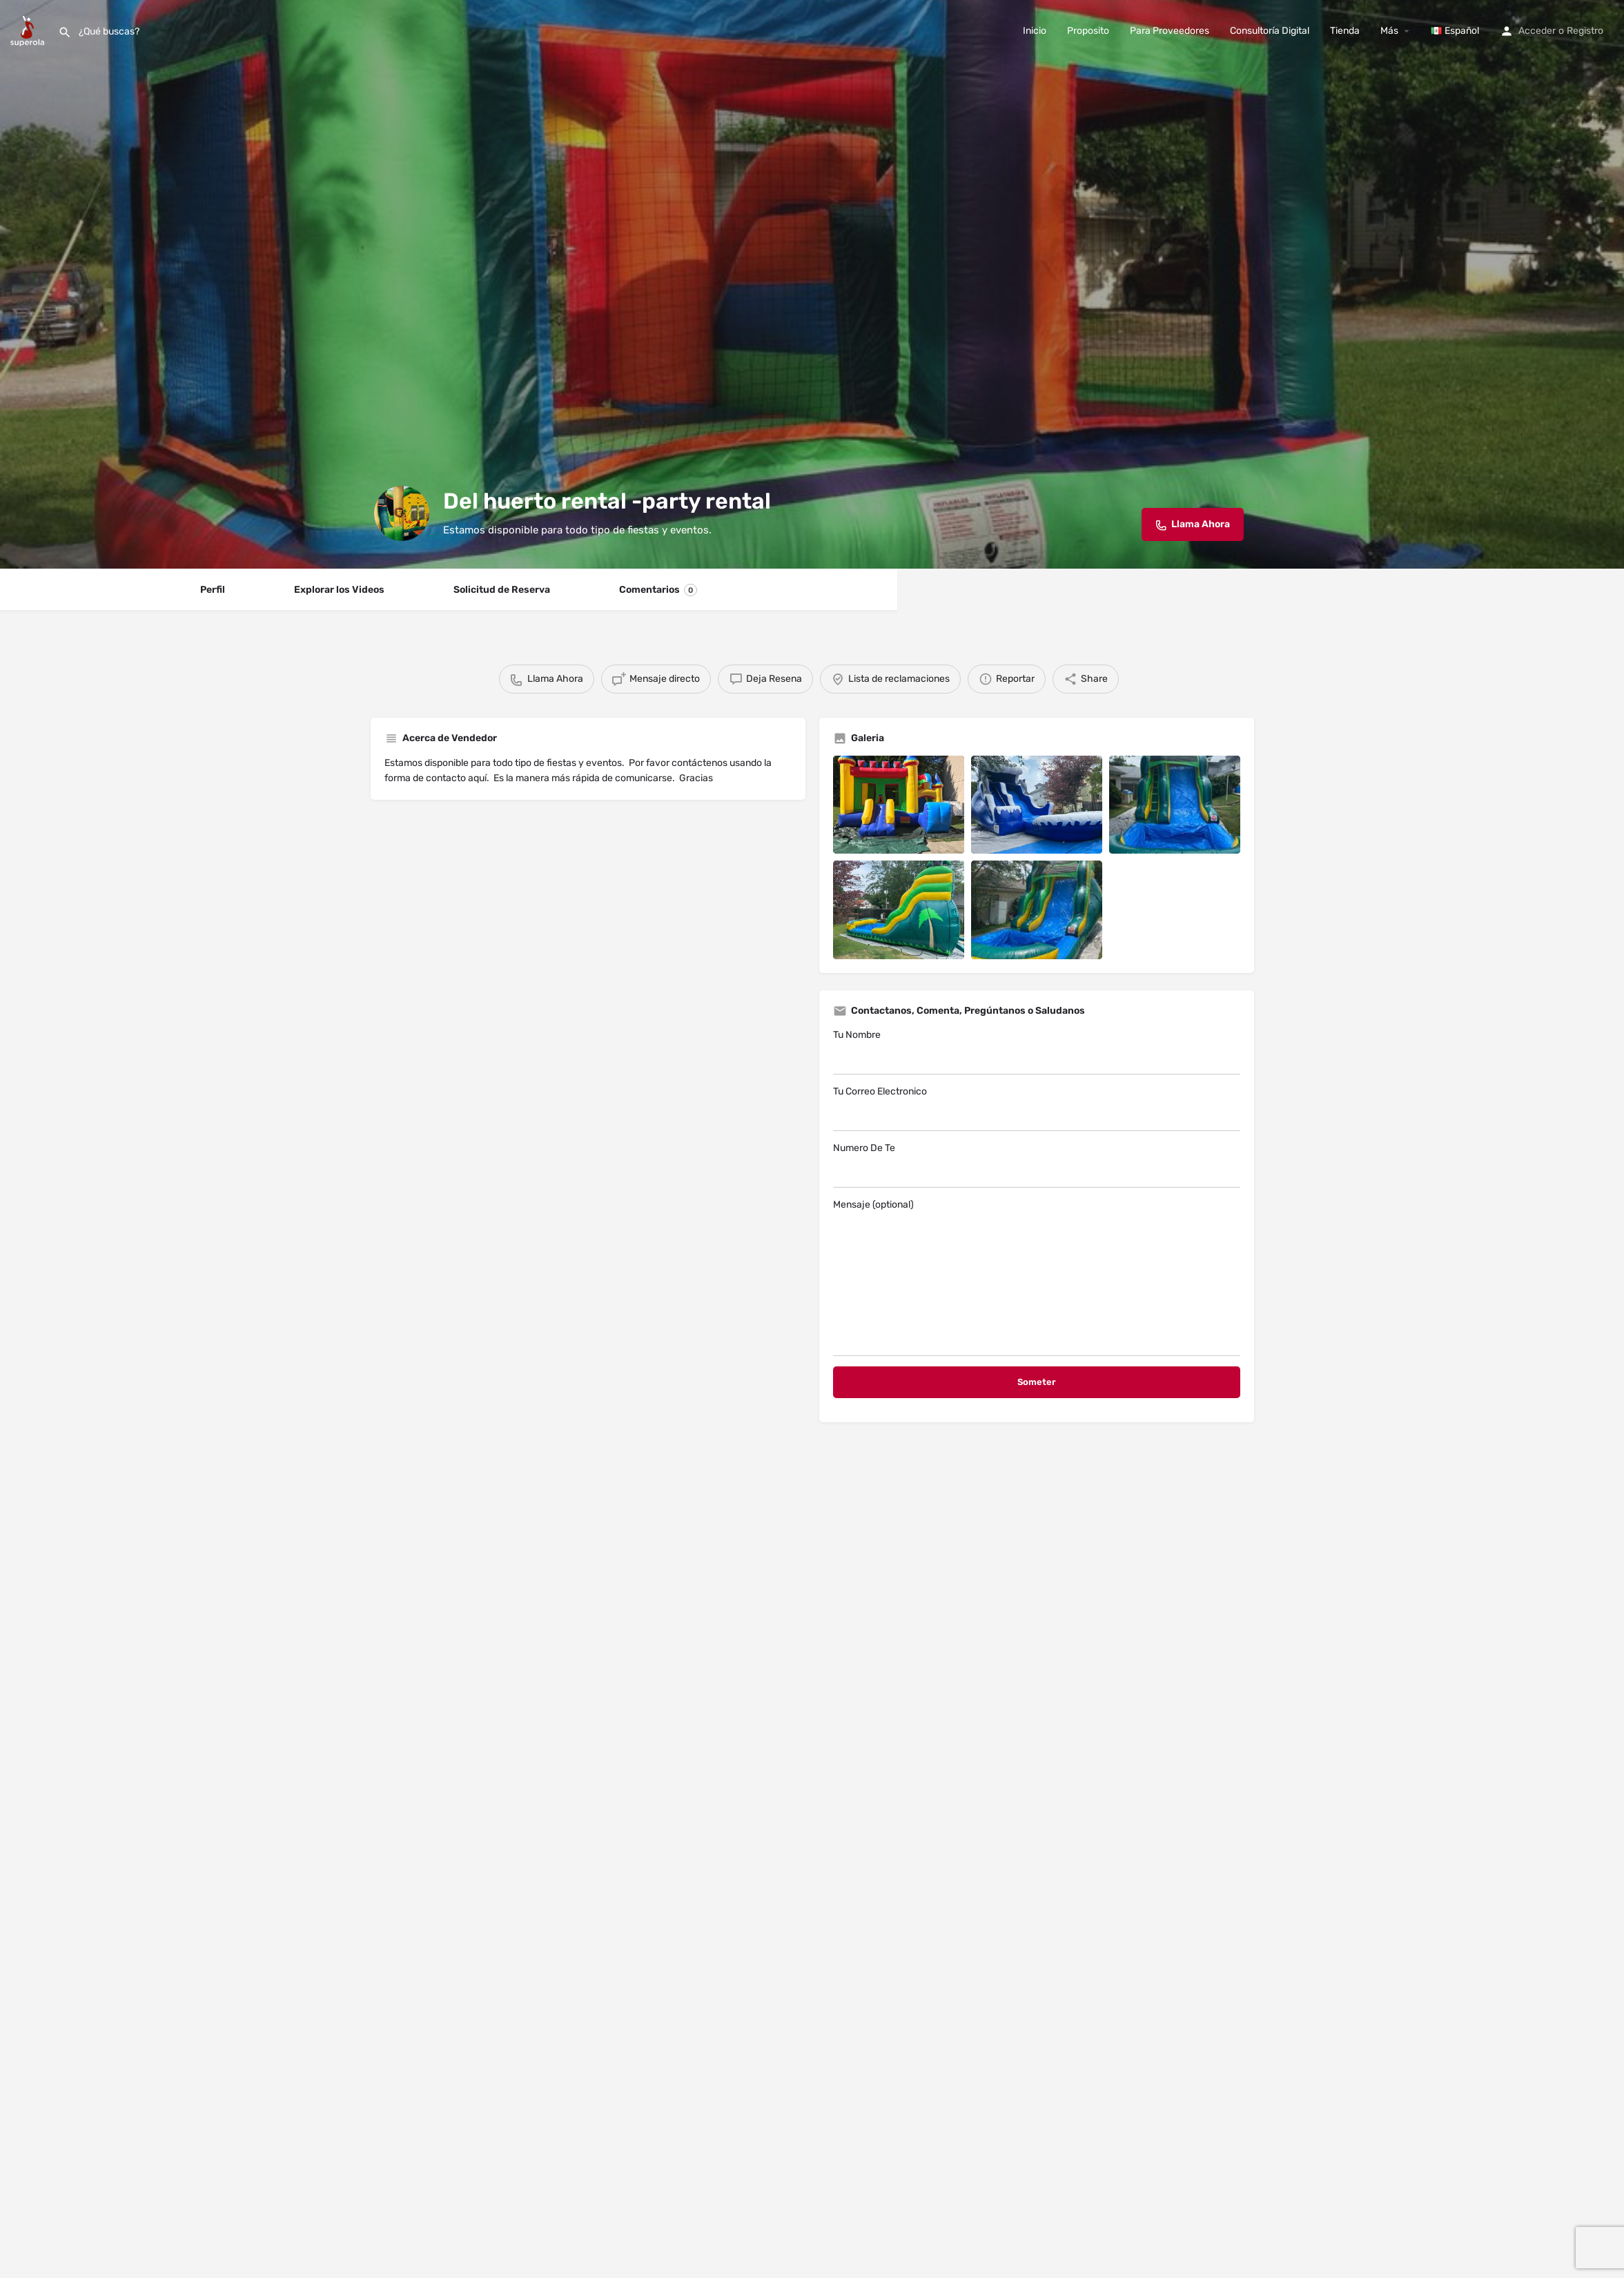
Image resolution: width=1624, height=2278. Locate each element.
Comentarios (658, 590)
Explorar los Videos (339, 590)
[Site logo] (29, 30)
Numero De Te (1036, 1165)
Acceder (1537, 31)
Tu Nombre (1036, 1051)
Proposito (1088, 31)
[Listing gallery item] (898, 805)
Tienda (1345, 31)
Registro (1585, 31)
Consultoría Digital (1269, 31)
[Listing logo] (401, 513)
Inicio (1034, 31)
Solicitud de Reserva (501, 590)
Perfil (212, 590)
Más (1389, 31)
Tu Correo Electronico (1036, 1108)
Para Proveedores (1169, 31)
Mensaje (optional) (1036, 1277)
